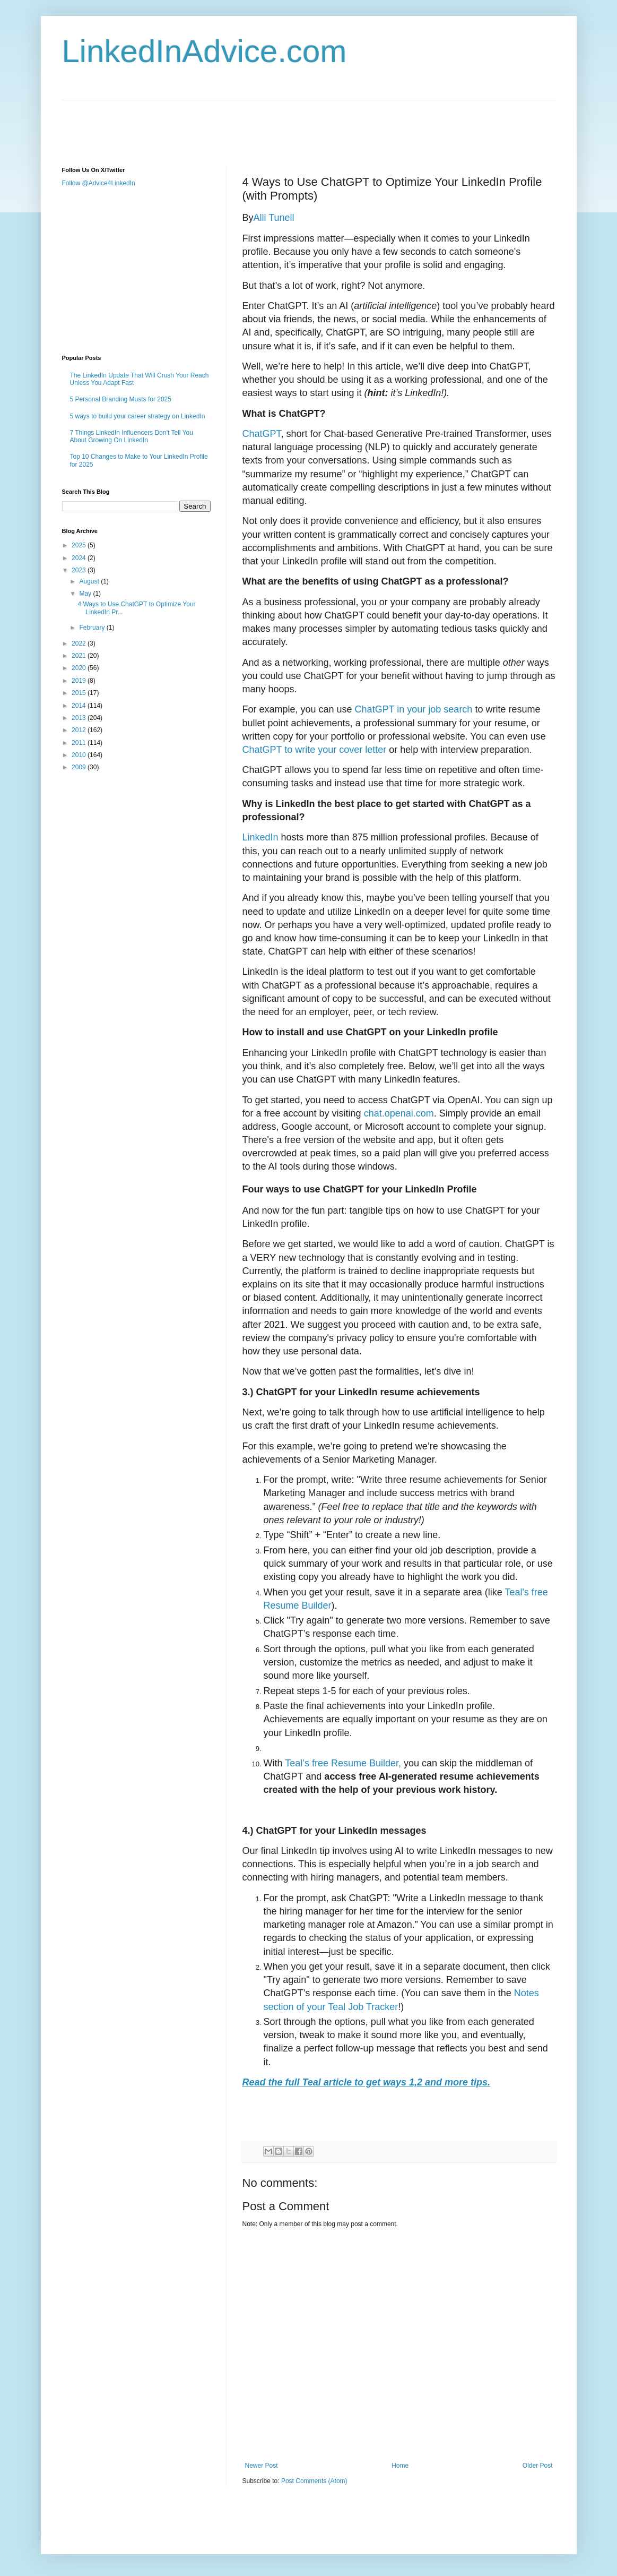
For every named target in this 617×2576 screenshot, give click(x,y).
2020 (80, 668)
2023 (80, 570)
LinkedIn (260, 837)
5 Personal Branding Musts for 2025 (120, 399)
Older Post (538, 2465)
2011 (80, 742)
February (92, 627)
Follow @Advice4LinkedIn (98, 183)
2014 (80, 705)
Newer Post (261, 2465)
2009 (80, 767)
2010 (80, 755)
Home (400, 2465)
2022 (80, 643)
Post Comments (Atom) (314, 2481)
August (90, 581)
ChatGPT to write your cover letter (314, 749)
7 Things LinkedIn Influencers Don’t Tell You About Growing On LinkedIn (131, 436)
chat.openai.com (399, 1113)
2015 (80, 693)
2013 (80, 718)
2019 (80, 680)
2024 (80, 558)
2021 (80, 655)
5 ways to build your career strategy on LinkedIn (137, 416)
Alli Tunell (274, 217)
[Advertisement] (255, 124)
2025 (80, 545)
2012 (80, 730)
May (86, 593)
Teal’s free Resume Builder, (343, 1763)
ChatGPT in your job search (414, 709)
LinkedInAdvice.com (204, 51)
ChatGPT (261, 433)
